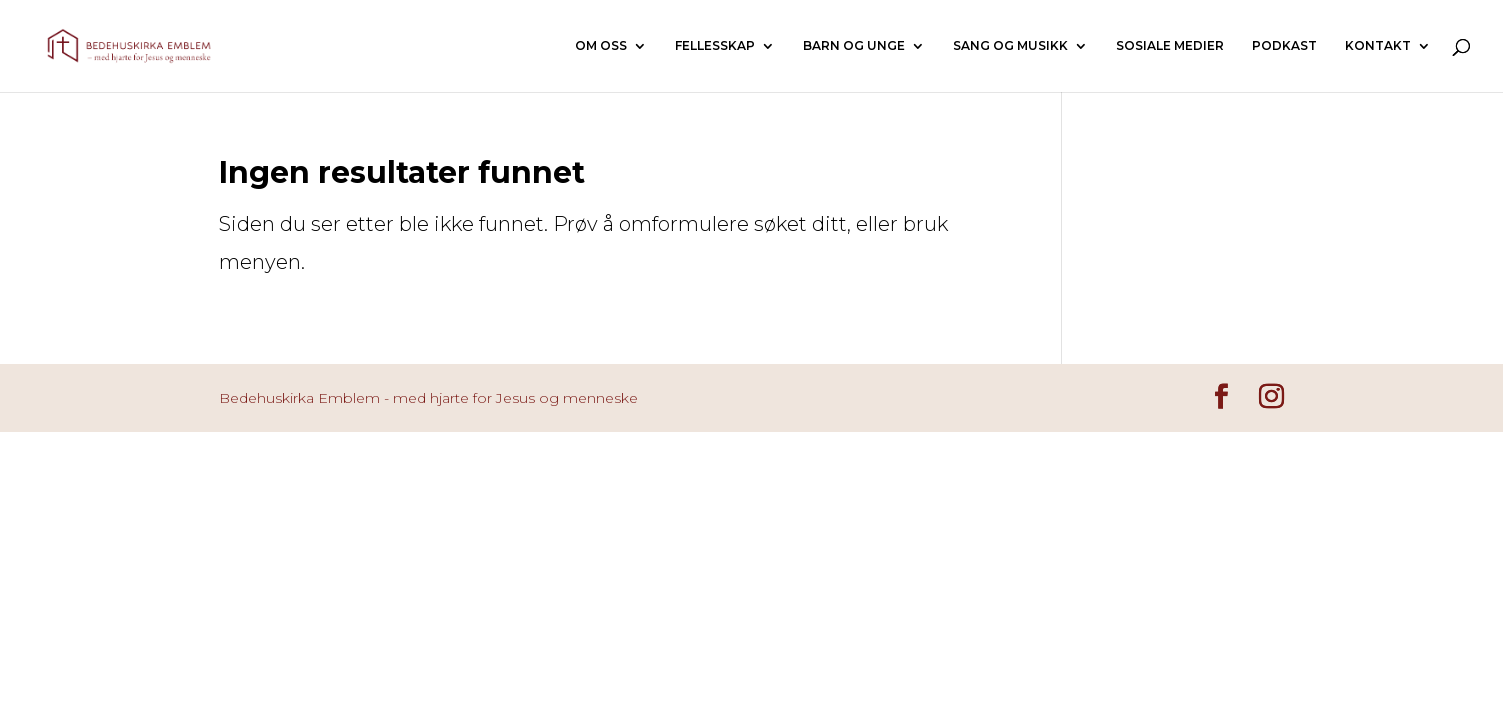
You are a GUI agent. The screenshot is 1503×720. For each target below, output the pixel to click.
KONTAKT (1378, 46)
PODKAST (1284, 46)
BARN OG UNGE (854, 46)
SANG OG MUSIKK (1010, 46)
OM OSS (601, 46)
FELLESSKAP (715, 46)
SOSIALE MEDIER (1170, 46)
